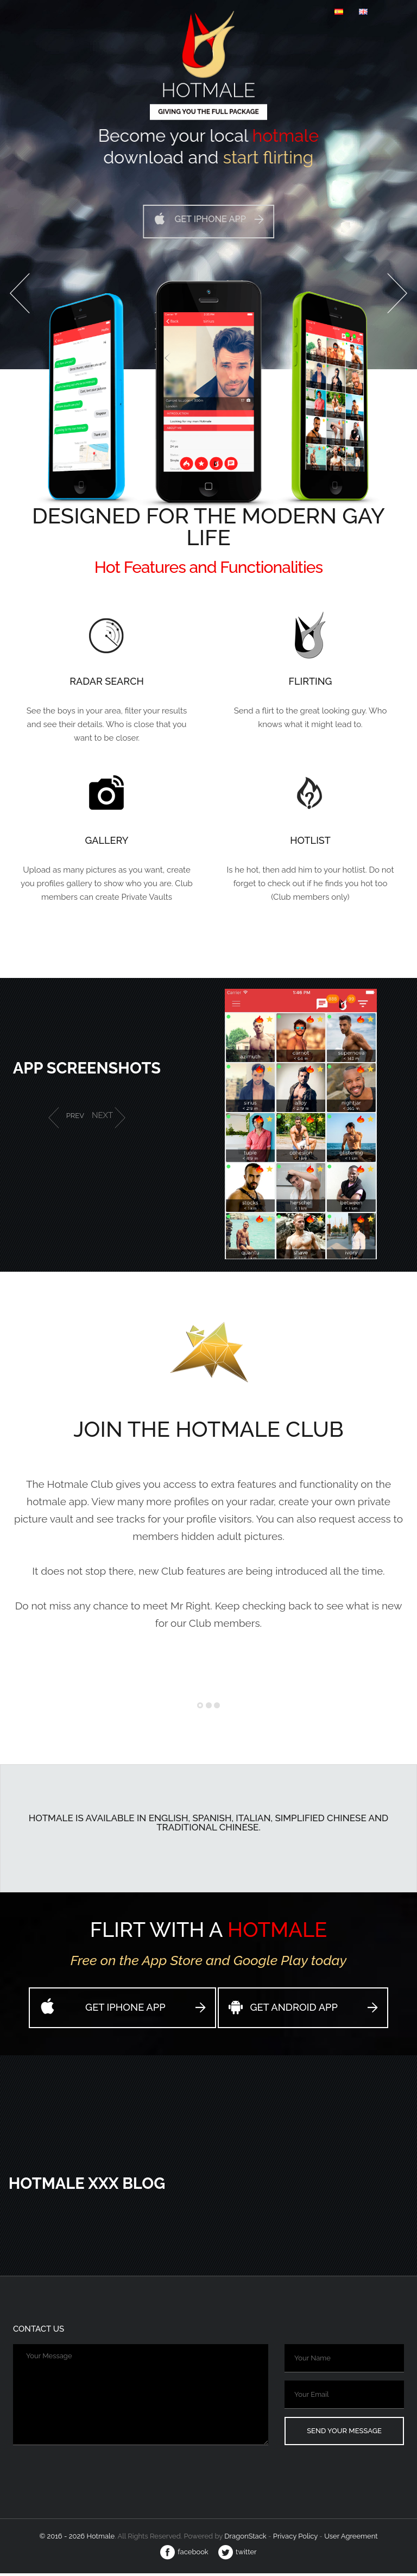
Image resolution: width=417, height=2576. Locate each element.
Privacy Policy (295, 2539)
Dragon (246, 2539)
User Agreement (350, 2539)
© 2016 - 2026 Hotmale (77, 2539)
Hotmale (208, 84)
